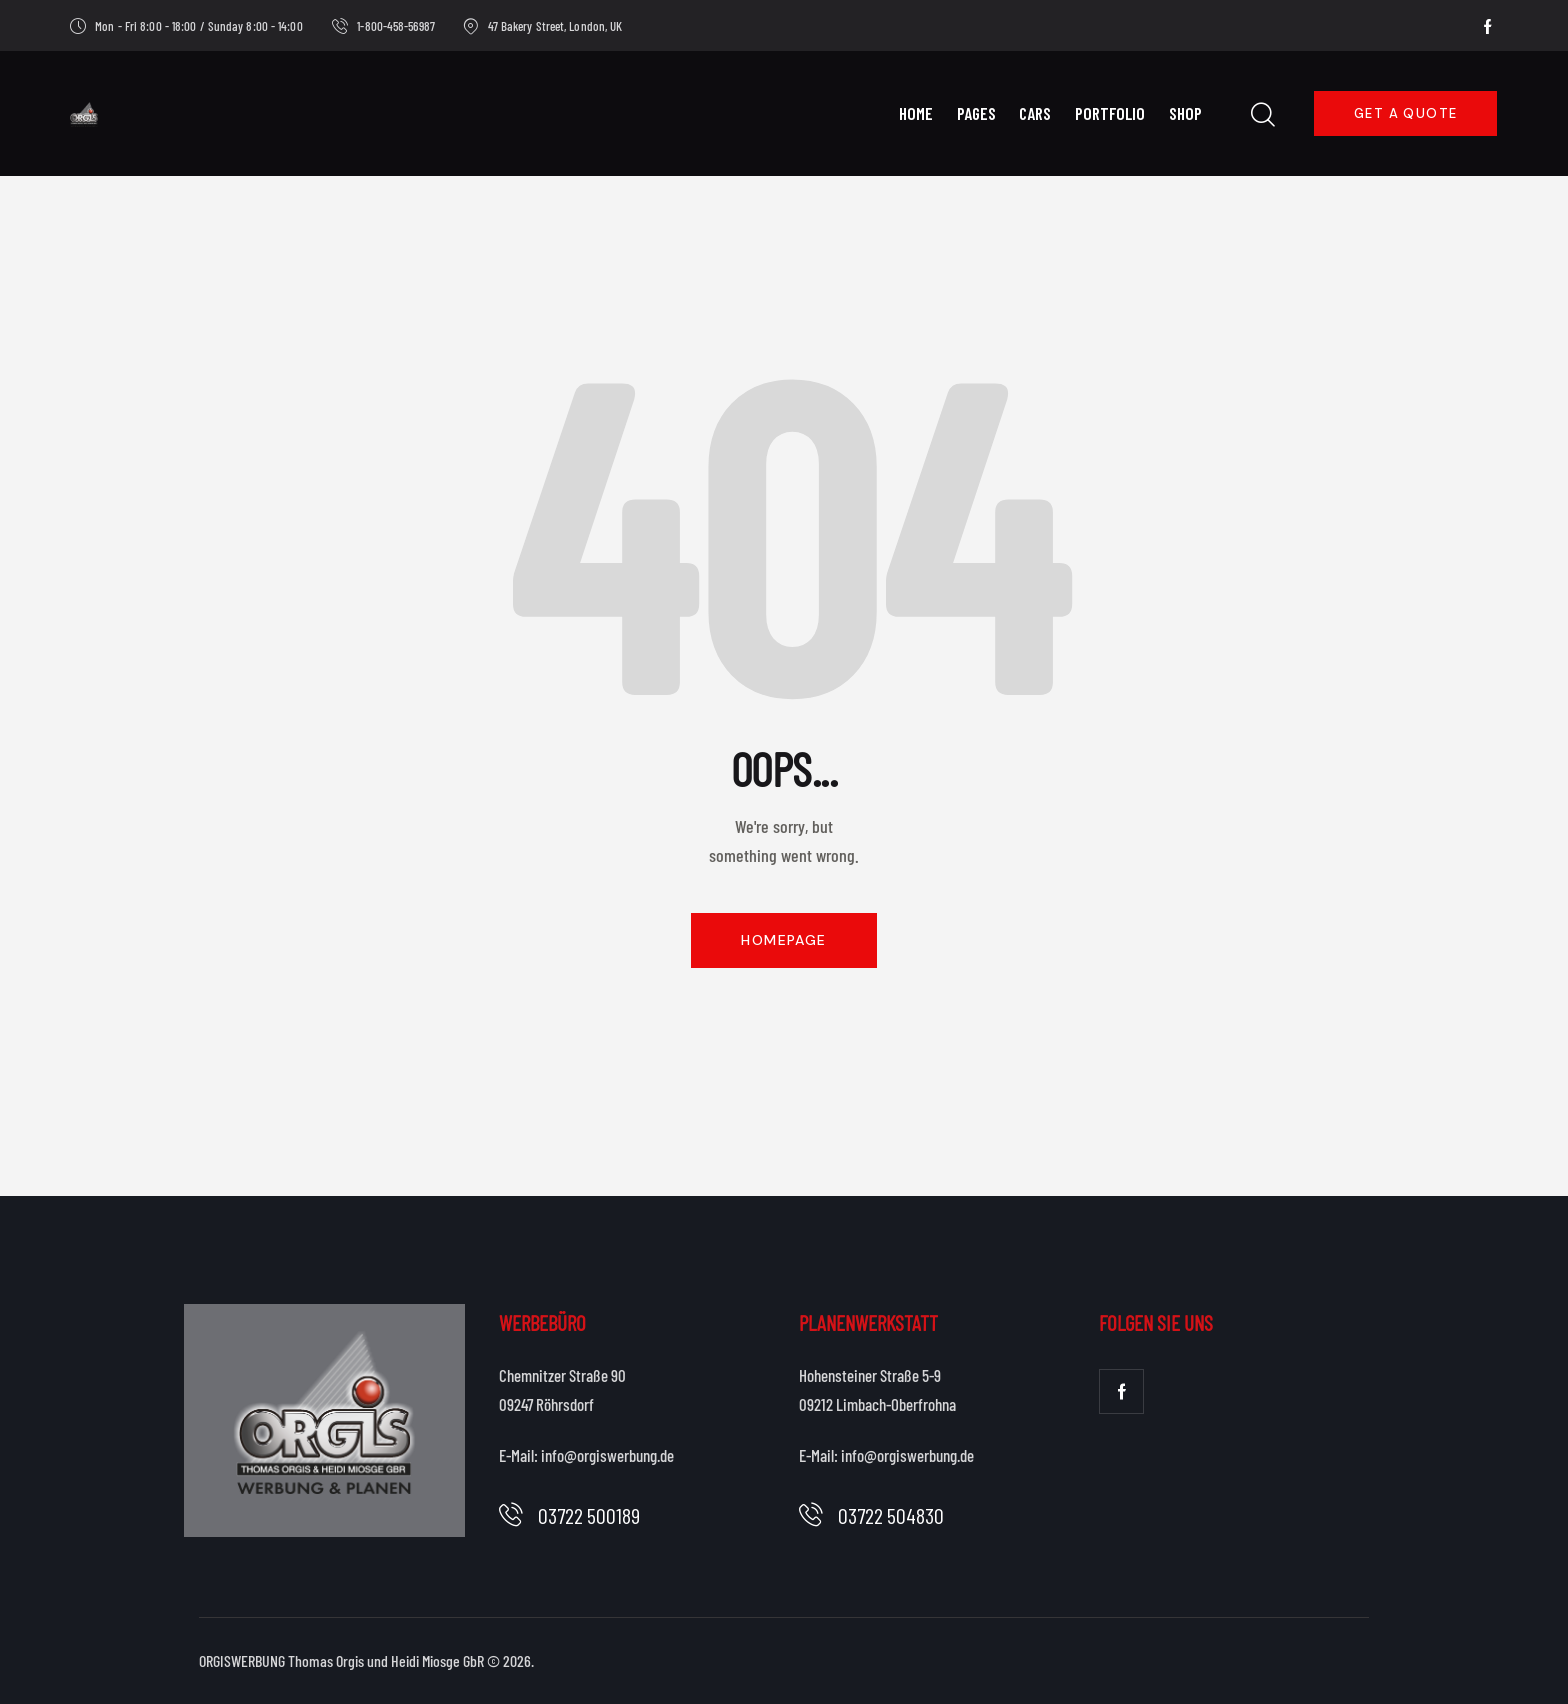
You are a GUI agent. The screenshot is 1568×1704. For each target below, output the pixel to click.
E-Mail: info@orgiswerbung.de (586, 1455)
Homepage (783, 940)
